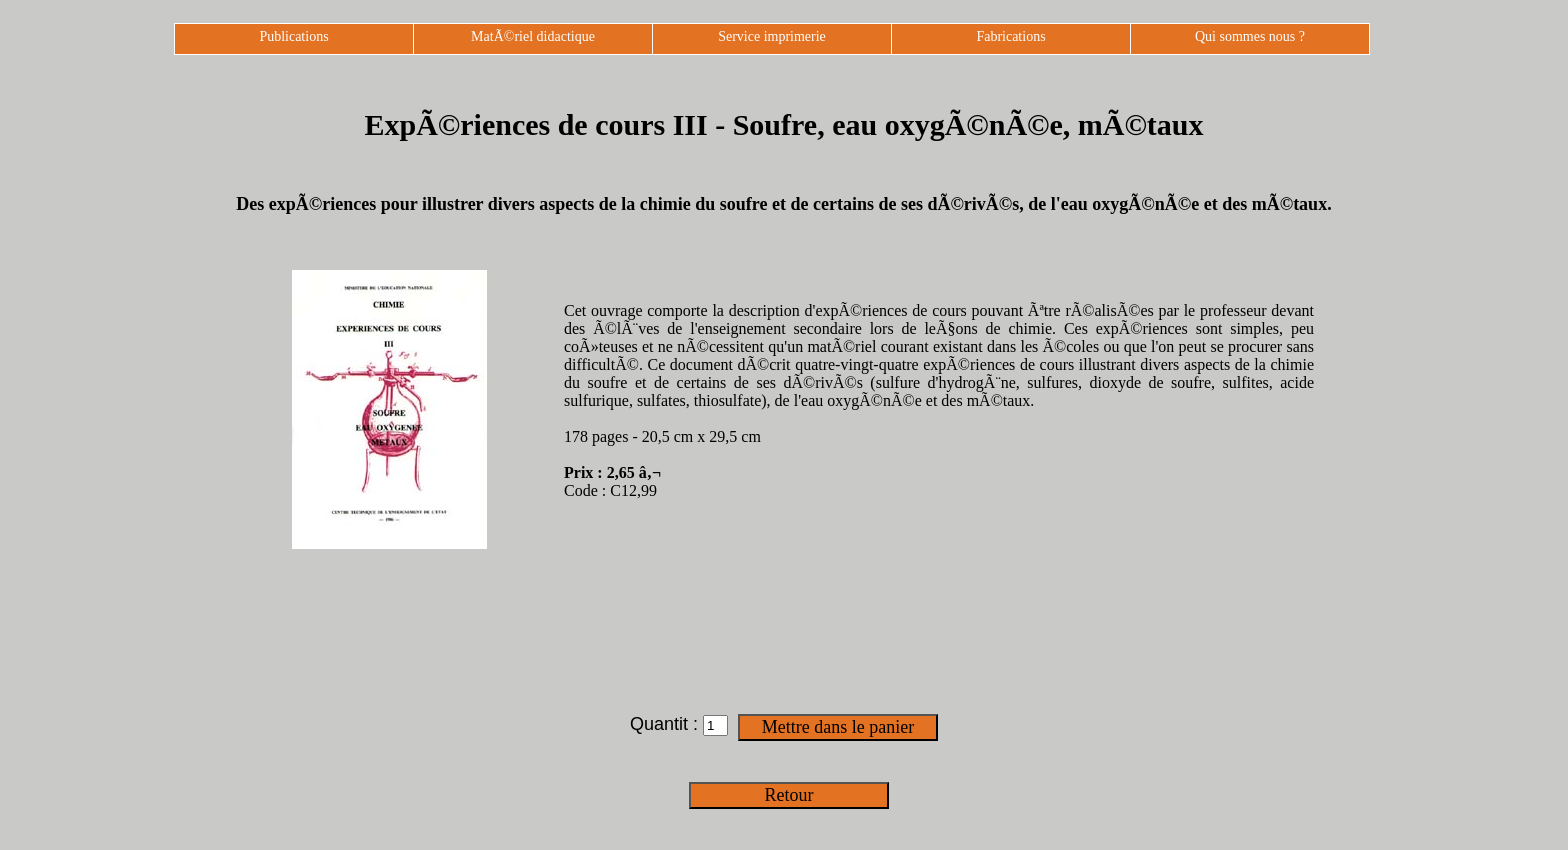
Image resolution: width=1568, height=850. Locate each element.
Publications (293, 36)
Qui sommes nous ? (1250, 36)
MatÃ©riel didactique (533, 36)
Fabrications (1010, 36)
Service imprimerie (772, 36)
